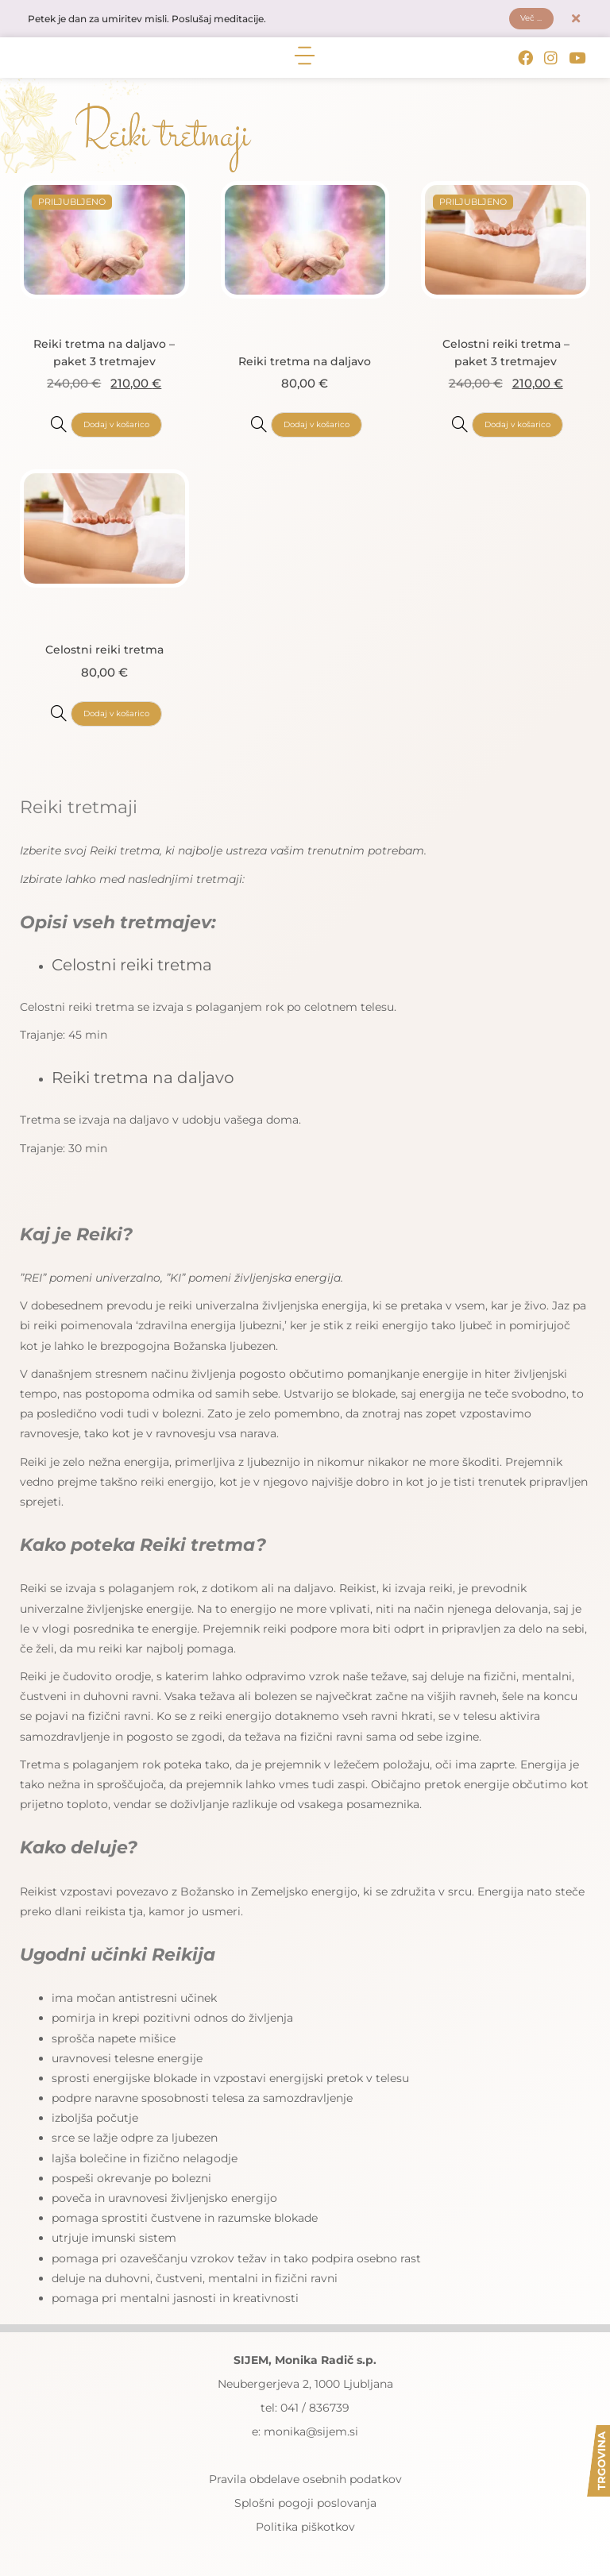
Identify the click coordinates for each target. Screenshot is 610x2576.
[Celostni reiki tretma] (52, 717)
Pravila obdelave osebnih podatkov (305, 2485)
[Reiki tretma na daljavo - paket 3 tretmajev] (52, 428)
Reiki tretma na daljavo (305, 364)
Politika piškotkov (305, 2532)
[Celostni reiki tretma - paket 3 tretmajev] (453, 428)
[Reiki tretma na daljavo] (252, 428)
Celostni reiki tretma (104, 653)
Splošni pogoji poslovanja (305, 2508)
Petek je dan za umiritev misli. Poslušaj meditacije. (172, 21)
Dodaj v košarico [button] (116, 429)
